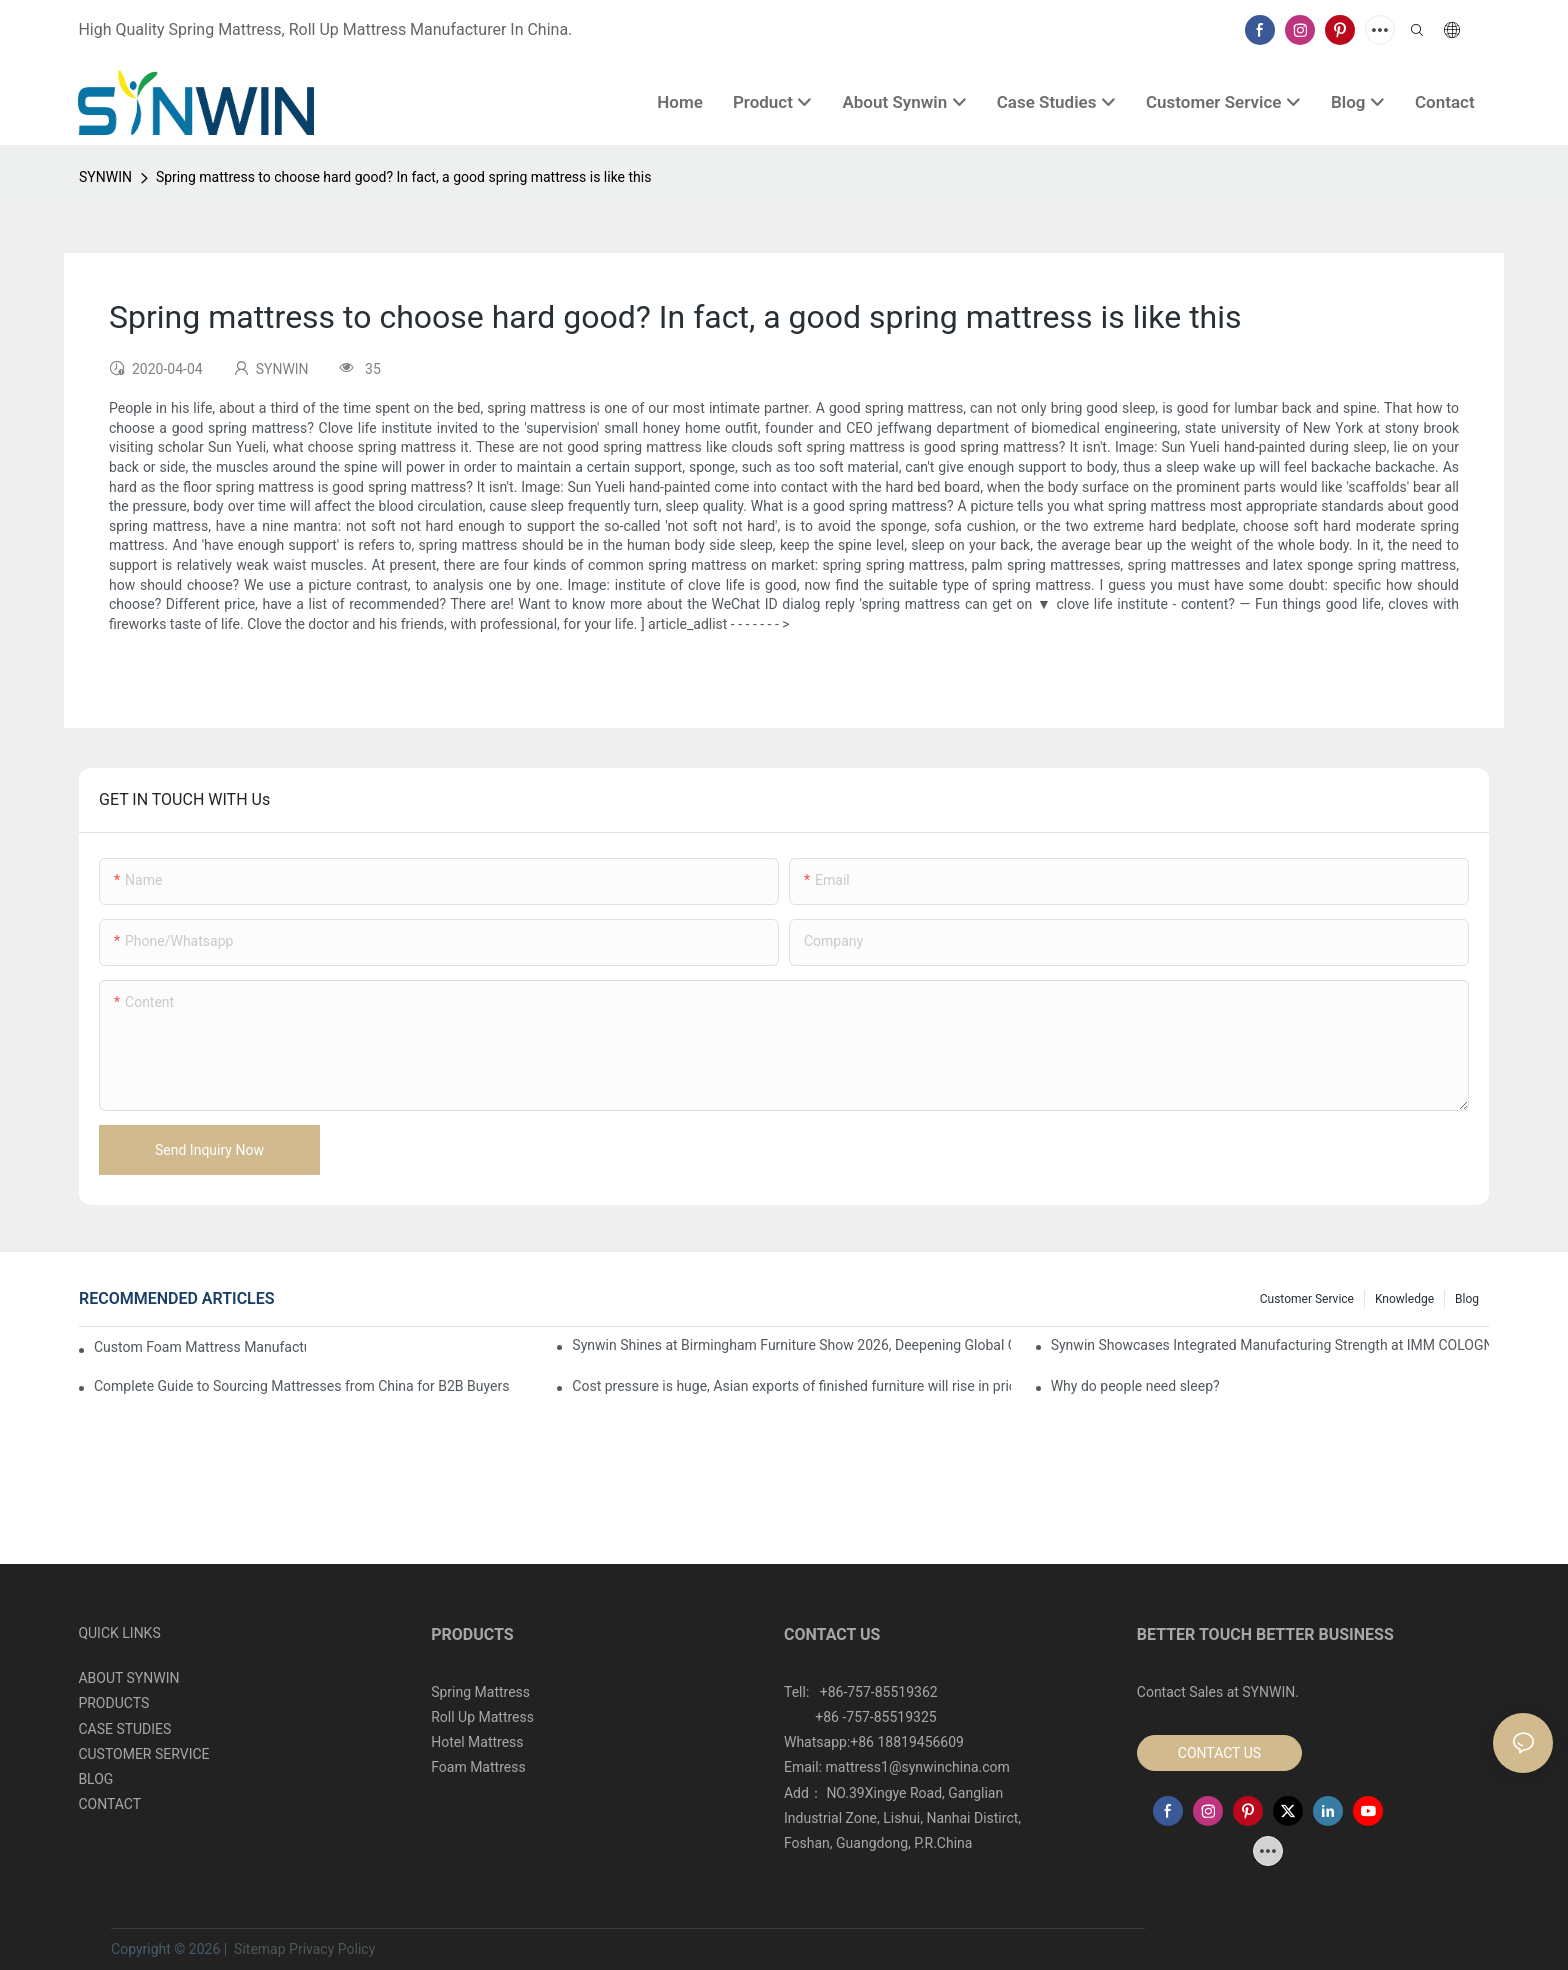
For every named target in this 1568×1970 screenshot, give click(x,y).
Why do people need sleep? (1135, 1386)
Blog (1467, 1299)
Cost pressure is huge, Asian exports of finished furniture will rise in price (791, 1386)
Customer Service (1307, 1299)
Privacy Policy (332, 1949)
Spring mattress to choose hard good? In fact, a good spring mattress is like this (403, 177)
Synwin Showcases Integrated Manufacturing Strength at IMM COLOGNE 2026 (1270, 1345)
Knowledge (1404, 1299)
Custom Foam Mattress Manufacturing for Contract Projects (200, 1347)
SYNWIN (105, 177)
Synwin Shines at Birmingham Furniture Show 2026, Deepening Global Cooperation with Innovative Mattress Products (791, 1345)
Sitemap (258, 1949)
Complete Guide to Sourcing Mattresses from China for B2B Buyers (301, 1386)
